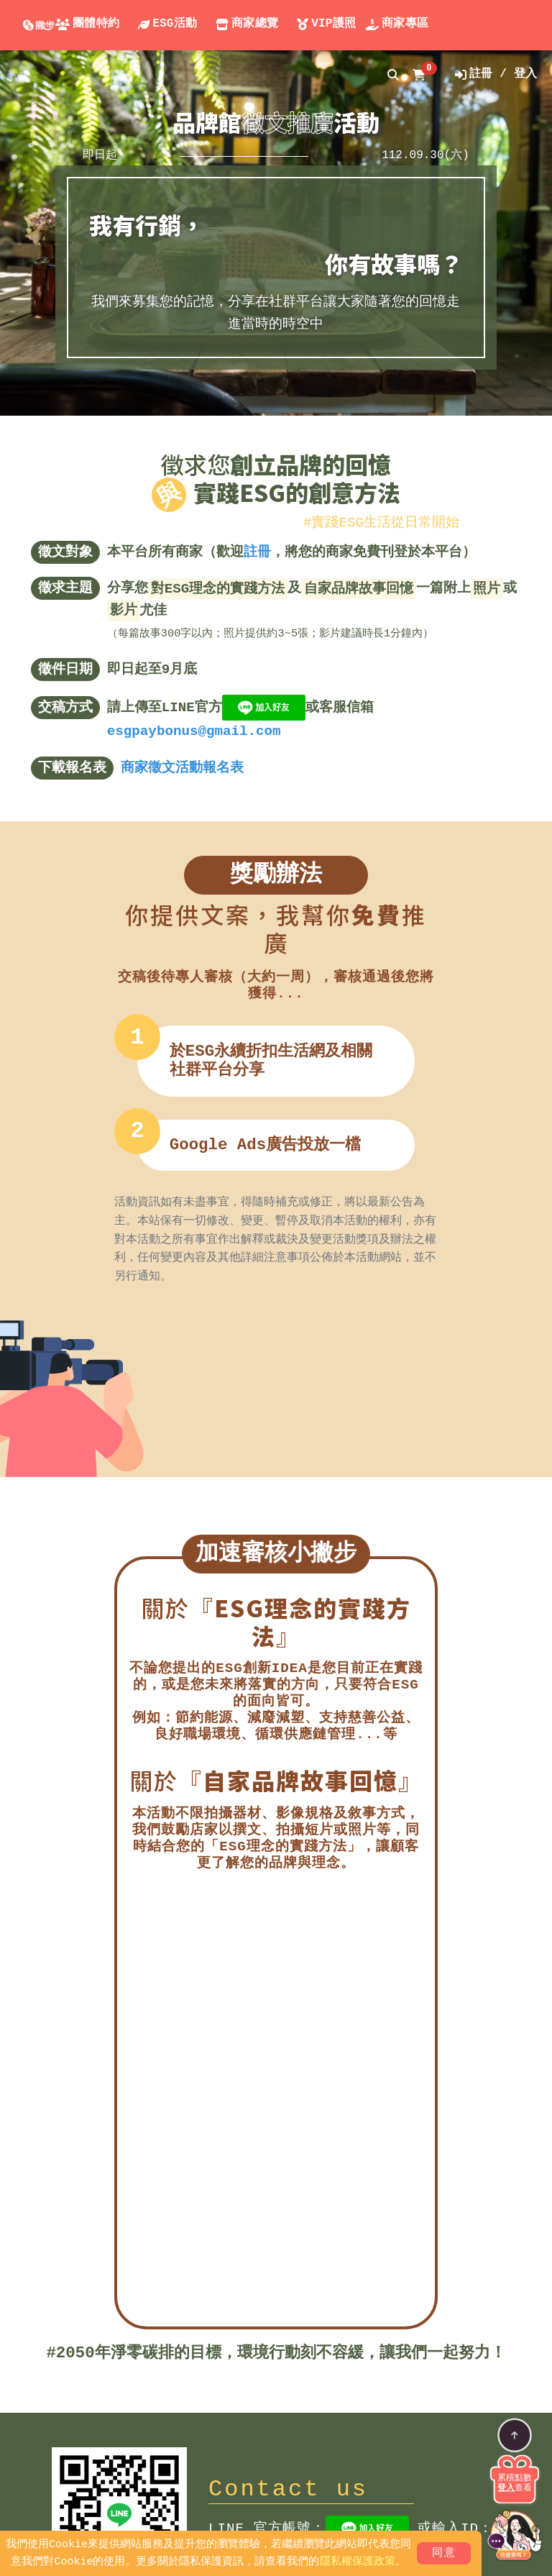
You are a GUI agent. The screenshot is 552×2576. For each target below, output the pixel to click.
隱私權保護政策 (357, 2562)
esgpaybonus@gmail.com (194, 731)
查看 (514, 2487)
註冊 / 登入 (496, 74)
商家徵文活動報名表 (182, 767)
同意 (444, 2554)
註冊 (257, 552)
